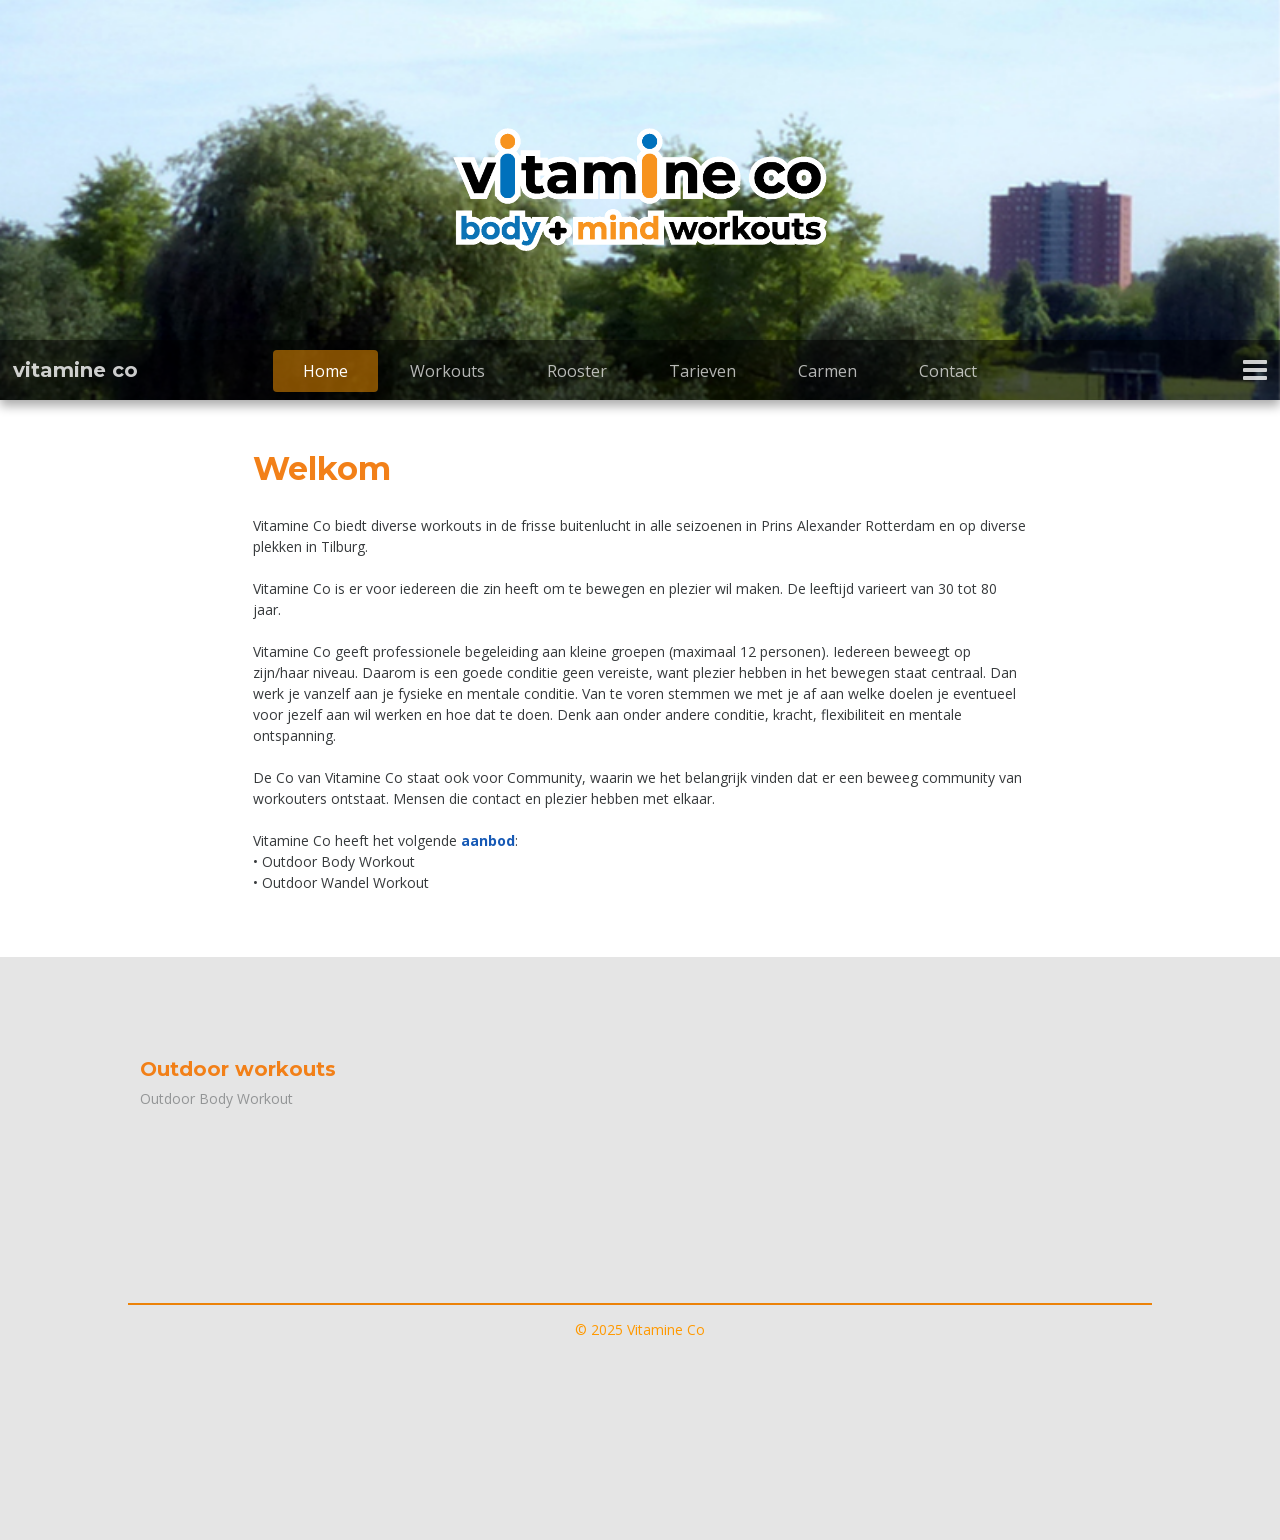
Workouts (447, 371)
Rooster (577, 371)
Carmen (827, 371)
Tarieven (702, 371)
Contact (948, 371)
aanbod (488, 840)
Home (325, 371)
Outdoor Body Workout (216, 1098)
